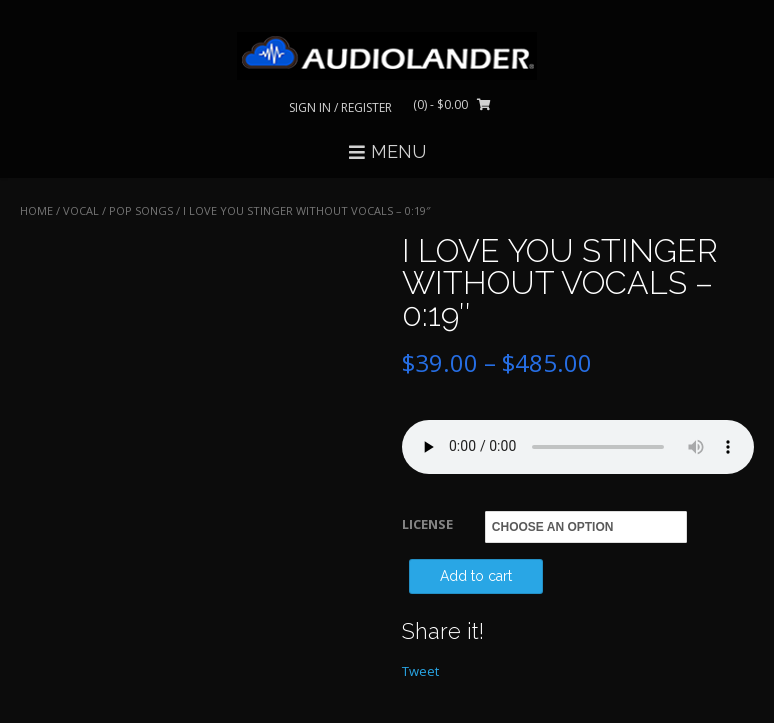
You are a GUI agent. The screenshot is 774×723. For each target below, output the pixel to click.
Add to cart (476, 576)
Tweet (420, 671)
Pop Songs (141, 210)
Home (36, 210)
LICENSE (427, 524)
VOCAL (81, 210)
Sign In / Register (340, 107)
